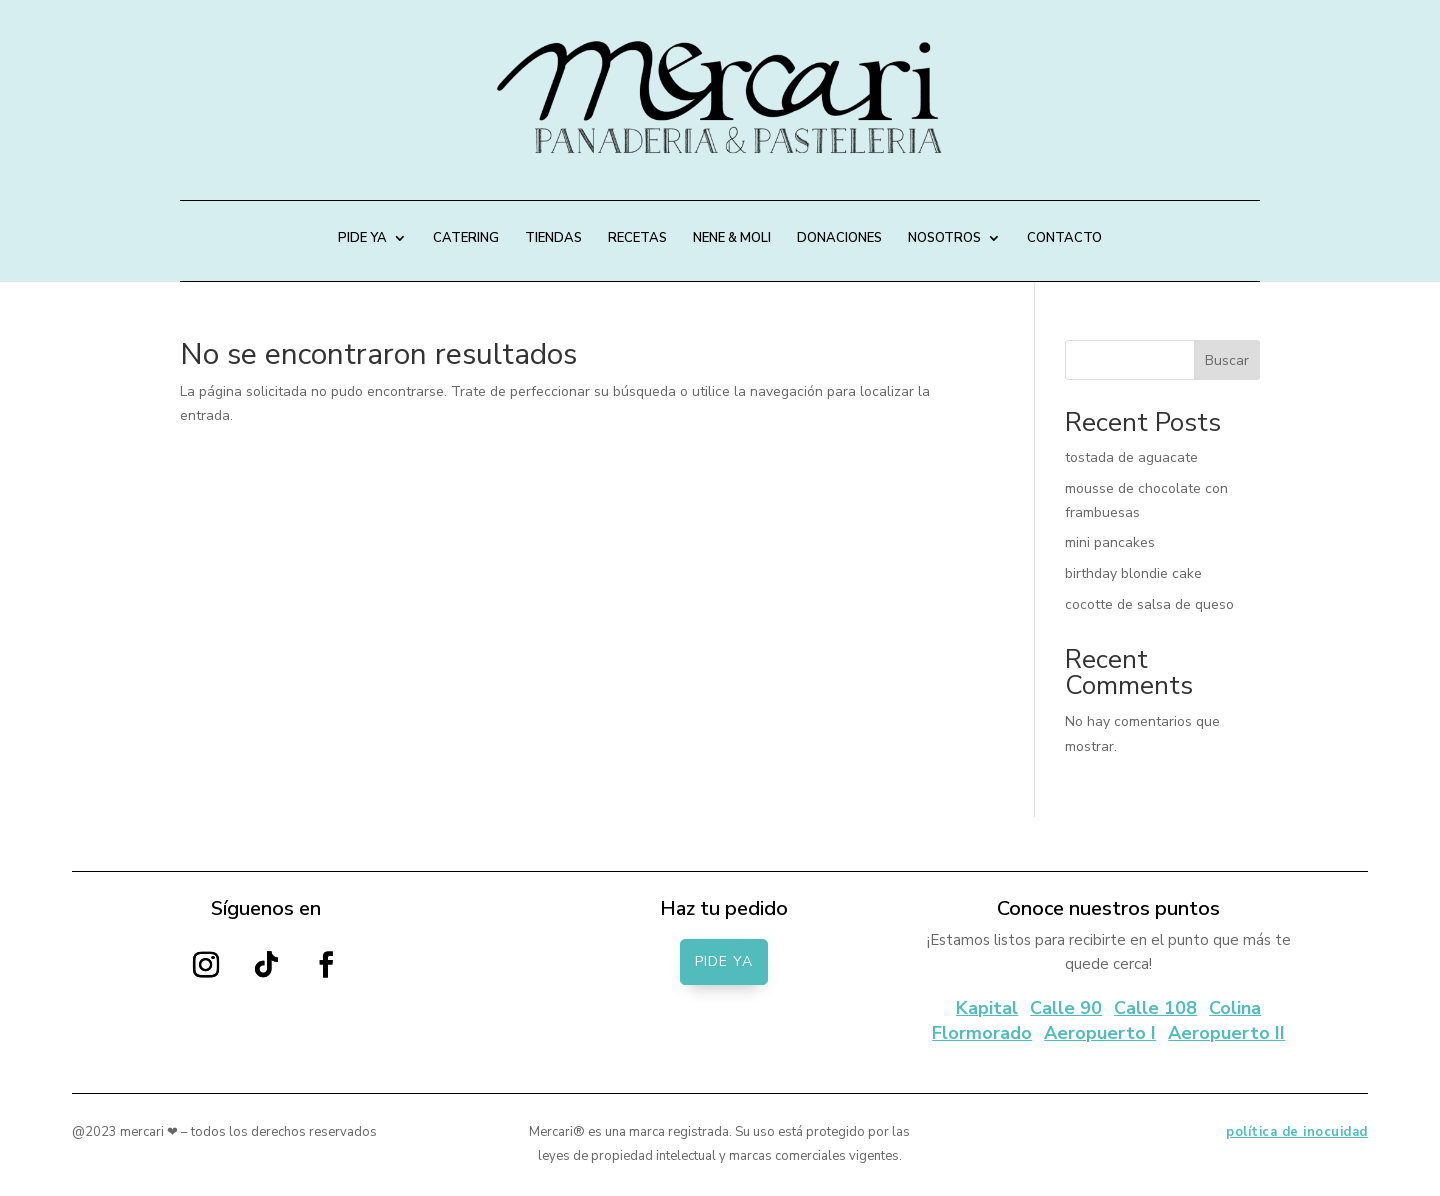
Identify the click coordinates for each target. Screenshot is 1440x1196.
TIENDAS (553, 239)
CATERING (466, 239)
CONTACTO (1064, 239)
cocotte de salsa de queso (1149, 604)
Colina (1235, 1008)
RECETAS (637, 239)
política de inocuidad (1297, 1132)
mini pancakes (1110, 542)
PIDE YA (362, 239)
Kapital (987, 1008)
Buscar (1227, 360)
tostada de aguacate (1131, 457)
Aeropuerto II (1226, 1033)
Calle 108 (1155, 1008)
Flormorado (982, 1033)
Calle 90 (1066, 1008)
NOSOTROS (944, 239)
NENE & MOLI (732, 239)
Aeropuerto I (1100, 1033)
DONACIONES (839, 239)
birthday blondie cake (1133, 573)
